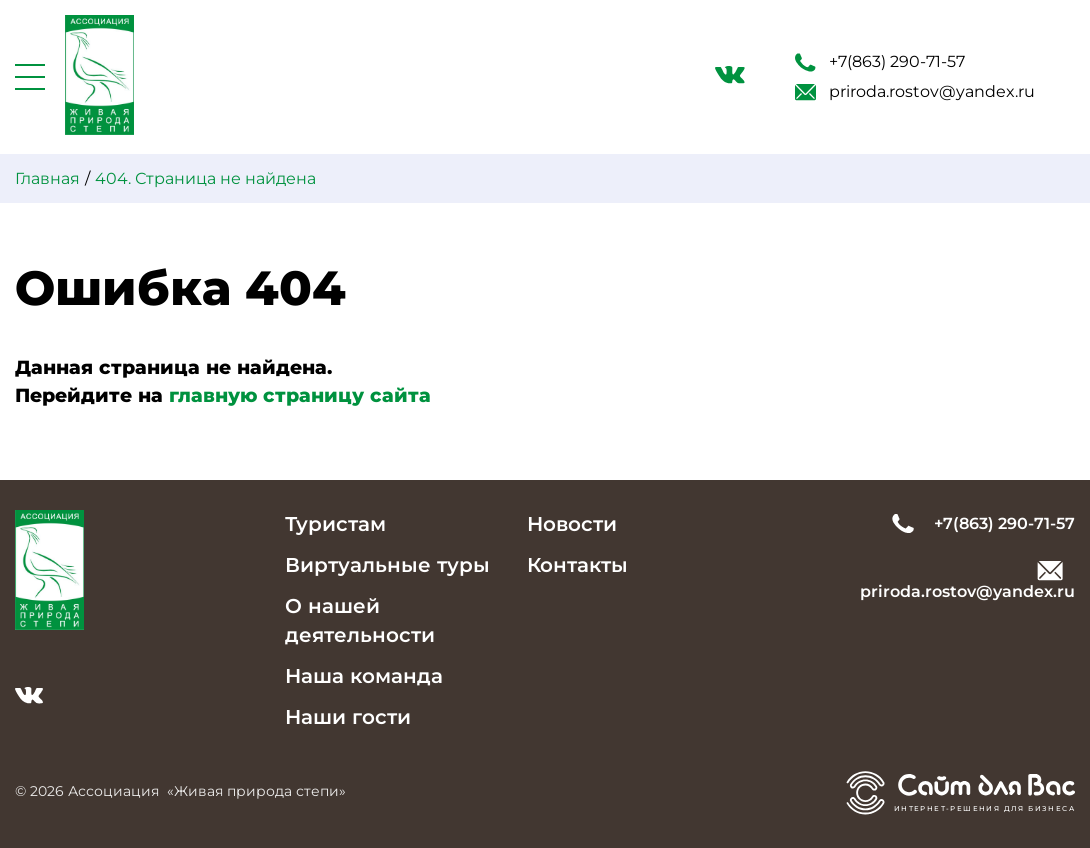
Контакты (577, 565)
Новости (572, 524)
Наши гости (348, 717)
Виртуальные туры (387, 565)
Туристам (335, 524)
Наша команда (364, 676)
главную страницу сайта (300, 395)
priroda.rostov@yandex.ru (915, 91)
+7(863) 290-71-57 (880, 62)
